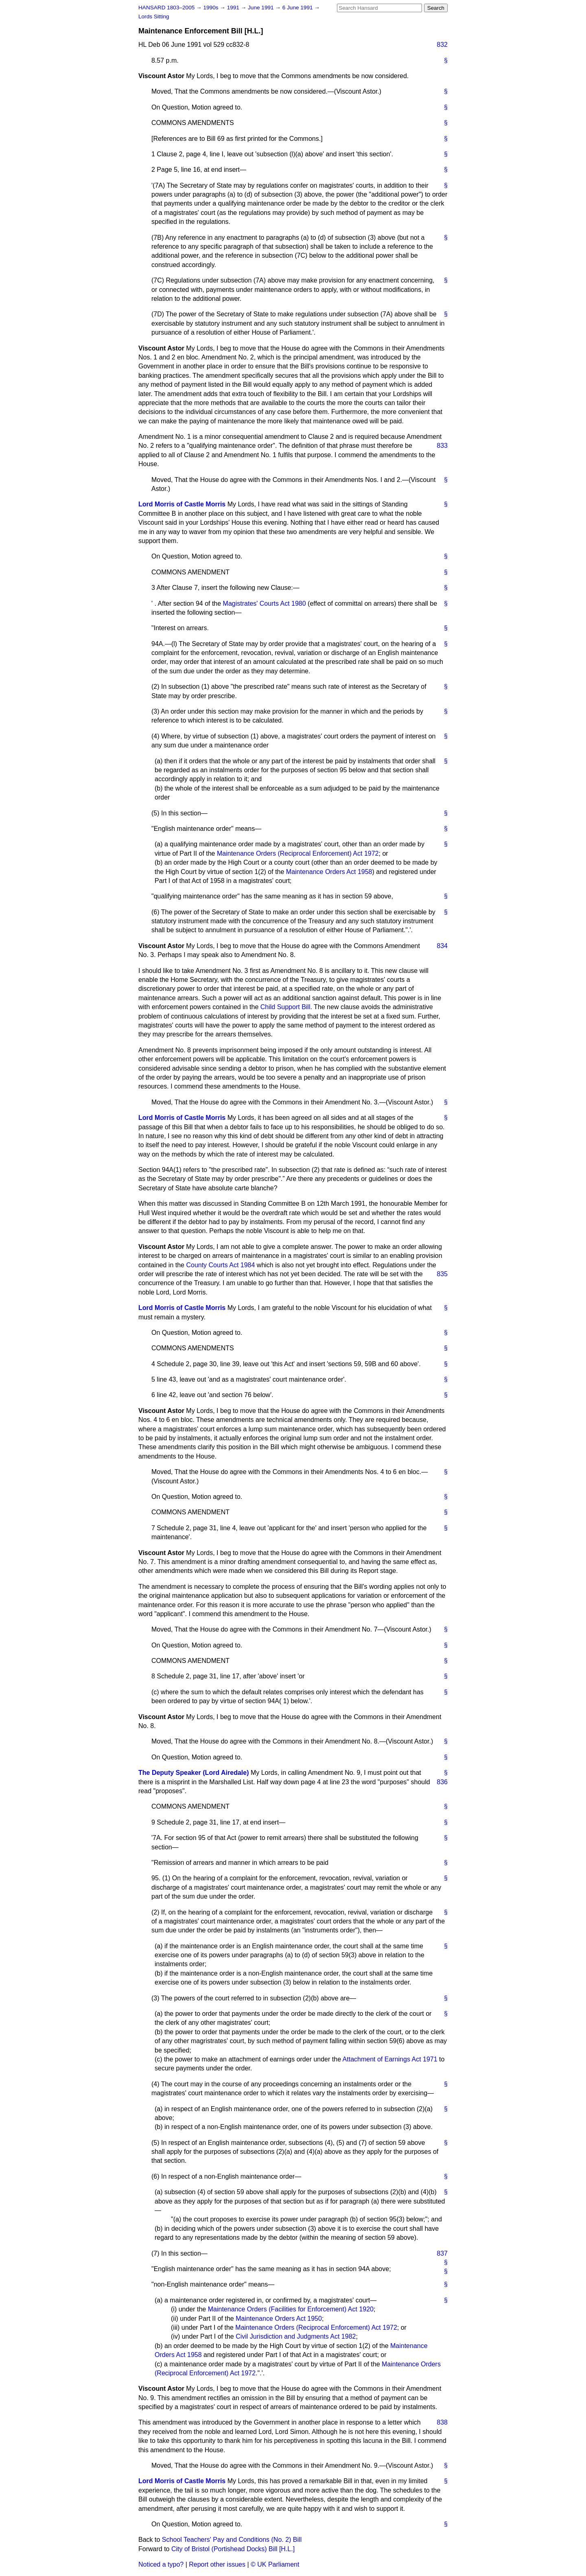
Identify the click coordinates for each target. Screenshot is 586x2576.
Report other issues (217, 2564)
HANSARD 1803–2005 (166, 7)
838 (442, 2422)
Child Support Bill (285, 1006)
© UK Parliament (275, 2564)
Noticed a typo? (161, 2564)
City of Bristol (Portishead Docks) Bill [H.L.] (233, 2548)
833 (442, 445)
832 (442, 44)
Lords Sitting (153, 16)
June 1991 (261, 7)
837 (442, 2253)
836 (442, 1782)
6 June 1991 (298, 7)
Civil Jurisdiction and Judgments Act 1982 (296, 2336)
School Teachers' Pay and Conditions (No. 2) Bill (232, 2539)
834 (442, 945)
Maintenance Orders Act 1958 (329, 871)
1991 (234, 7)
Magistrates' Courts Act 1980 (264, 603)
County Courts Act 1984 (220, 1265)
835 (442, 1273)
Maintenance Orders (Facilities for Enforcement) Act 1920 (291, 2309)
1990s (211, 7)
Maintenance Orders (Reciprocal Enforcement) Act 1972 (298, 853)
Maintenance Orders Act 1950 (279, 2318)
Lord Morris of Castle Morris (181, 504)
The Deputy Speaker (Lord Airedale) (193, 1772)
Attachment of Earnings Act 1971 (390, 2059)
